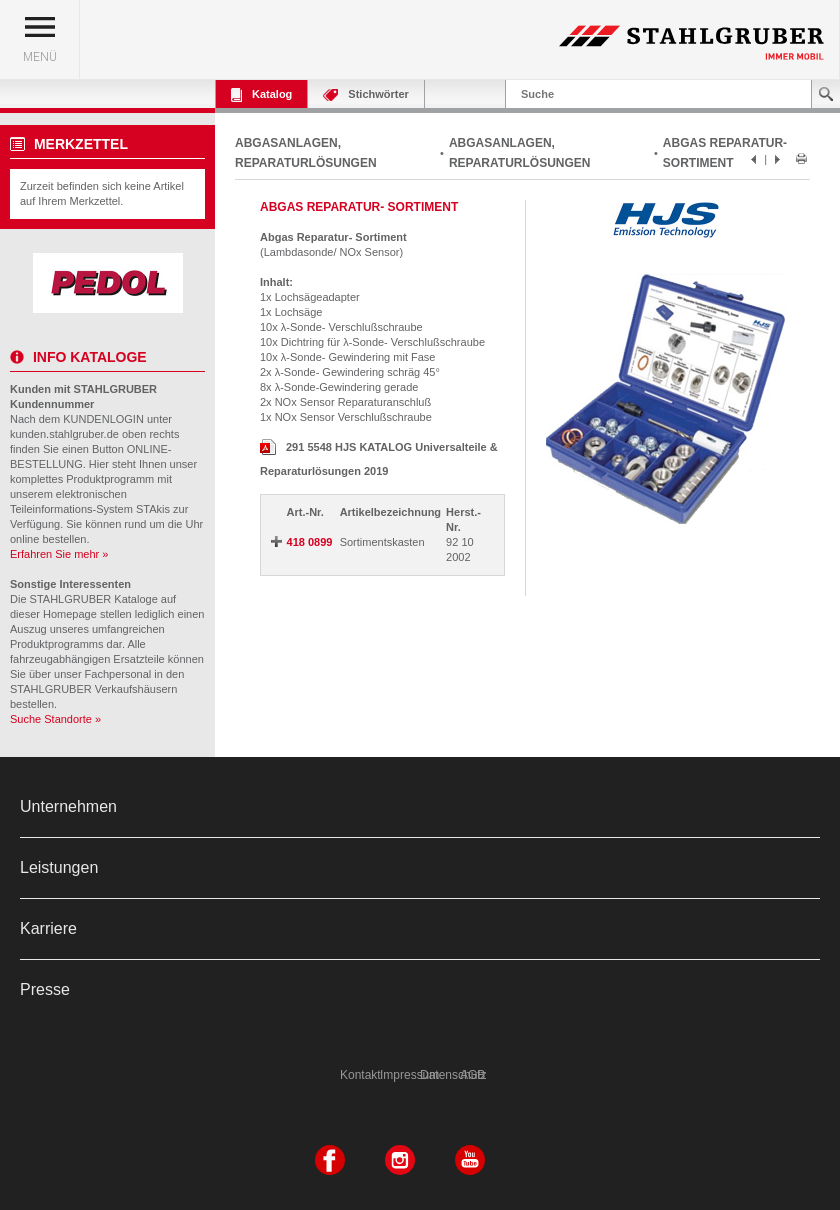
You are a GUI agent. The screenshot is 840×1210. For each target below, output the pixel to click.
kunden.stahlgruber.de (64, 434)
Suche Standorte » (55, 719)
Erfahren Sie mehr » (59, 554)
